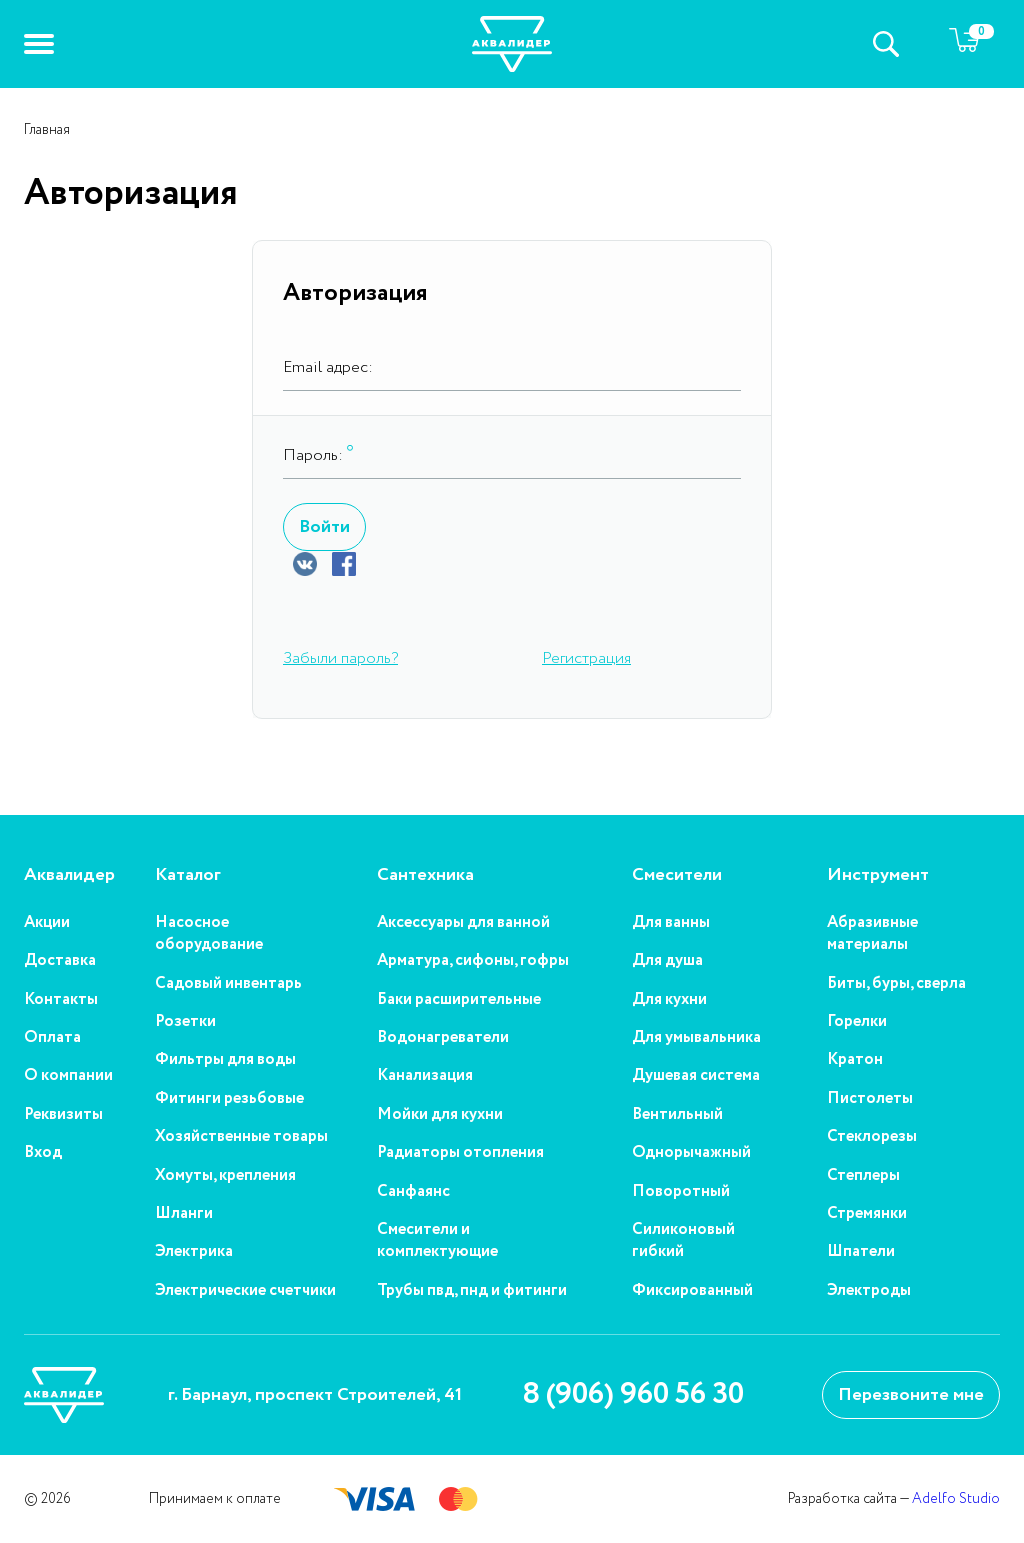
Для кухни (669, 1000)
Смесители (677, 875)
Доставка (60, 961)
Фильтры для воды (225, 1060)
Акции (47, 923)
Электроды (869, 1291)
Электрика (194, 1252)
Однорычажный (691, 1153)
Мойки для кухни (440, 1115)
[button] (39, 44)
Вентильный (677, 1115)
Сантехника (425, 875)
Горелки (857, 1022)
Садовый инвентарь (228, 984)
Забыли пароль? (340, 658)
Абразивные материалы (872, 934)
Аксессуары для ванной (463, 923)
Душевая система (696, 1076)
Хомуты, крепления (225, 1176)
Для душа (667, 961)
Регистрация (586, 658)
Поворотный (681, 1192)
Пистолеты (870, 1099)
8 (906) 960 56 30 (633, 1395)
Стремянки (867, 1214)
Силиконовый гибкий (683, 1241)
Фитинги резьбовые (229, 1099)
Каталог (188, 875)
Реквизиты (63, 1115)
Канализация (425, 1076)
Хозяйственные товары (241, 1137)
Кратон (855, 1060)
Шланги (184, 1214)
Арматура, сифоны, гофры (473, 961)
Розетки (185, 1022)
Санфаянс (413, 1192)
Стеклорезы (872, 1137)
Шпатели (861, 1252)
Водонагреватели (443, 1038)
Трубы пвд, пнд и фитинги (472, 1291)
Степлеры (863, 1176)
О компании (68, 1076)
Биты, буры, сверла (896, 984)
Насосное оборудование (209, 934)
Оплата (52, 1038)
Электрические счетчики (245, 1291)
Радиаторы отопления (460, 1153)
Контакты (61, 1000)
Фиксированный (692, 1291)
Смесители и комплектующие (437, 1241)
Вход (43, 1153)
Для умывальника (696, 1038)
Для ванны (671, 923)
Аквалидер (69, 875)
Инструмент (878, 875)
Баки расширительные (459, 1000)
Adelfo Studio (956, 1499)
